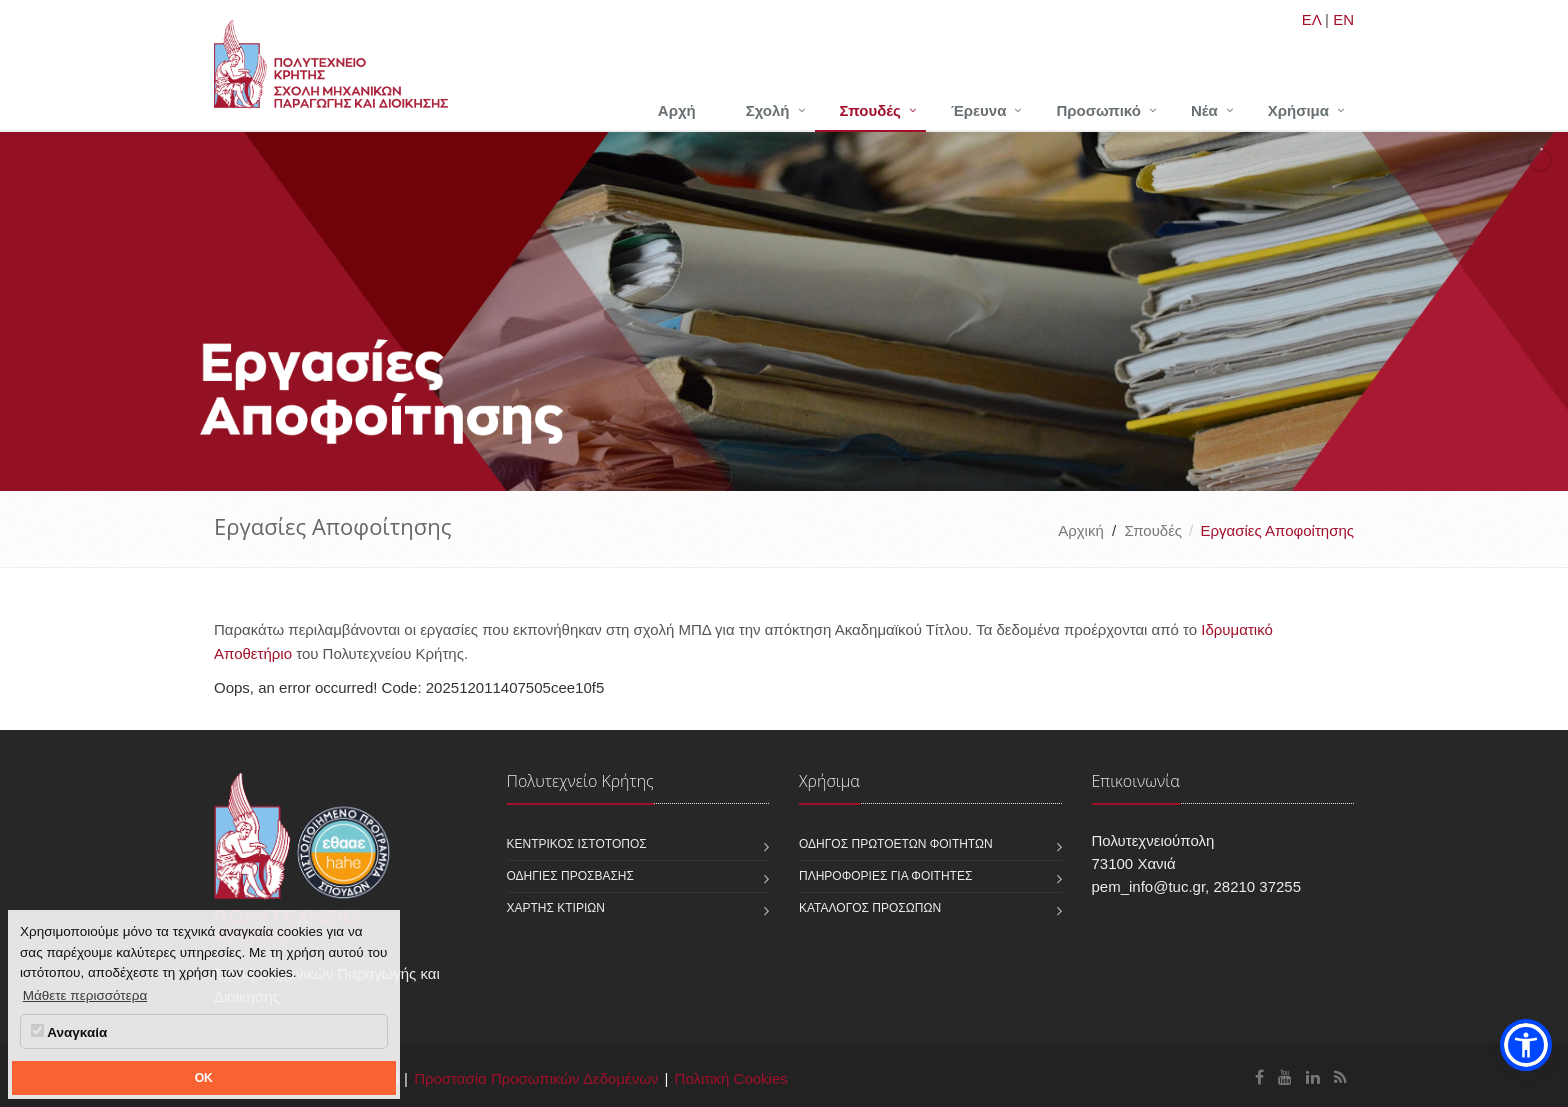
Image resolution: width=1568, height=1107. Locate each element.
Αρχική (1081, 530)
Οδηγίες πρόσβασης (570, 876)
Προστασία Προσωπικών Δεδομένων (536, 1078)
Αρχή (677, 110)
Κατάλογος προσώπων (870, 908)
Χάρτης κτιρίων (556, 908)
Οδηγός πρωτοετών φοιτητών (896, 844)
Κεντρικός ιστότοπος (577, 844)
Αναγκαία (69, 1032)
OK (204, 1078)
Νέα (1204, 110)
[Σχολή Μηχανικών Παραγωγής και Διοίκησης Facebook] (1259, 1077)
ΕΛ (1311, 19)
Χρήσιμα (1298, 110)
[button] (1526, 1045)
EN (1343, 19)
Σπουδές (870, 110)
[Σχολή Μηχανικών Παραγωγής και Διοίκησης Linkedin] (1313, 1077)
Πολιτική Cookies (731, 1078)
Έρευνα (979, 110)
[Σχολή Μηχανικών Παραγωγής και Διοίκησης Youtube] (1285, 1077)
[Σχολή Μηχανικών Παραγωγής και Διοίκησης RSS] (1340, 1077)
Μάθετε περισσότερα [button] (85, 995)
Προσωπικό (1098, 110)
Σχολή (768, 110)
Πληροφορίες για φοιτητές (885, 876)
